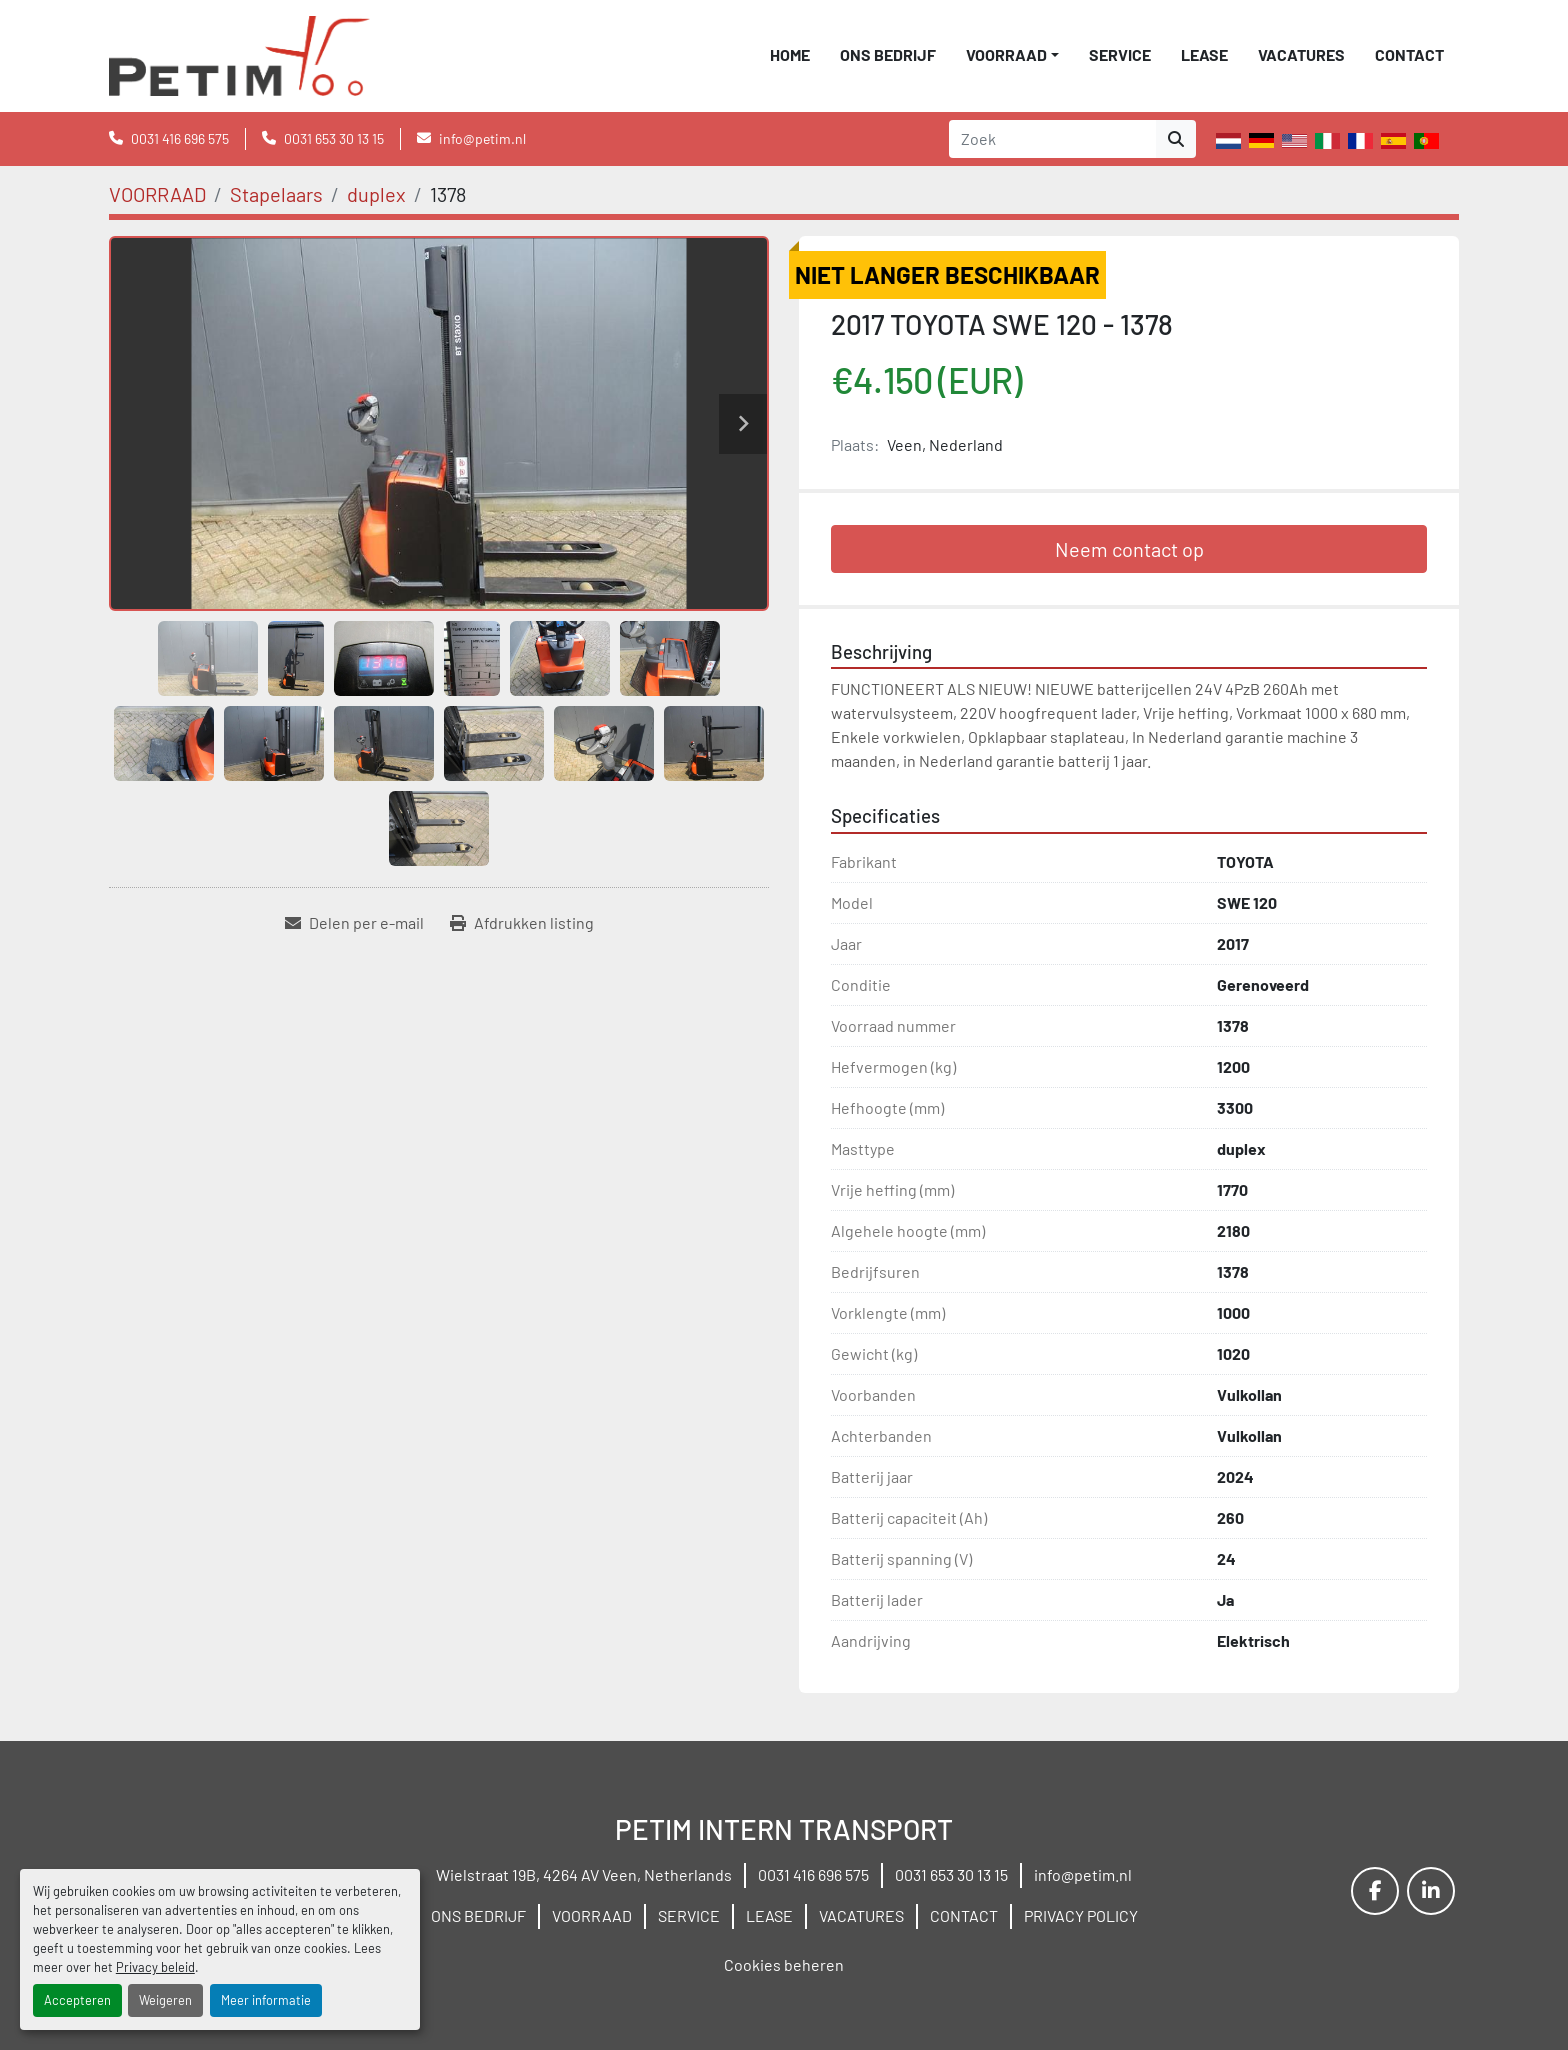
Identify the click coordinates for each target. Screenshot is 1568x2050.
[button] (1012, 55)
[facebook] (1375, 1891)
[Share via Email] (354, 923)
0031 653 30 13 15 (334, 138)
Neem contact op (1129, 549)
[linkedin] (1431, 1891)
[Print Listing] (522, 923)
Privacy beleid (155, 1967)
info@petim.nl (482, 138)
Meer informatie (266, 2000)
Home (790, 54)
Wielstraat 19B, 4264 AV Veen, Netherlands (584, 1874)
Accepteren (77, 2000)
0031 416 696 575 (180, 138)
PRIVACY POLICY (1081, 1915)
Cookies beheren (784, 1964)
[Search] (1052, 139)
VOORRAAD (1006, 54)
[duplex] (376, 194)
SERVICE (1120, 54)
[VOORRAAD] (157, 194)
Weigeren (165, 2000)
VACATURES (1301, 54)
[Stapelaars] (276, 194)
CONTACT (1409, 54)
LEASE (1204, 54)
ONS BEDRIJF (888, 54)
